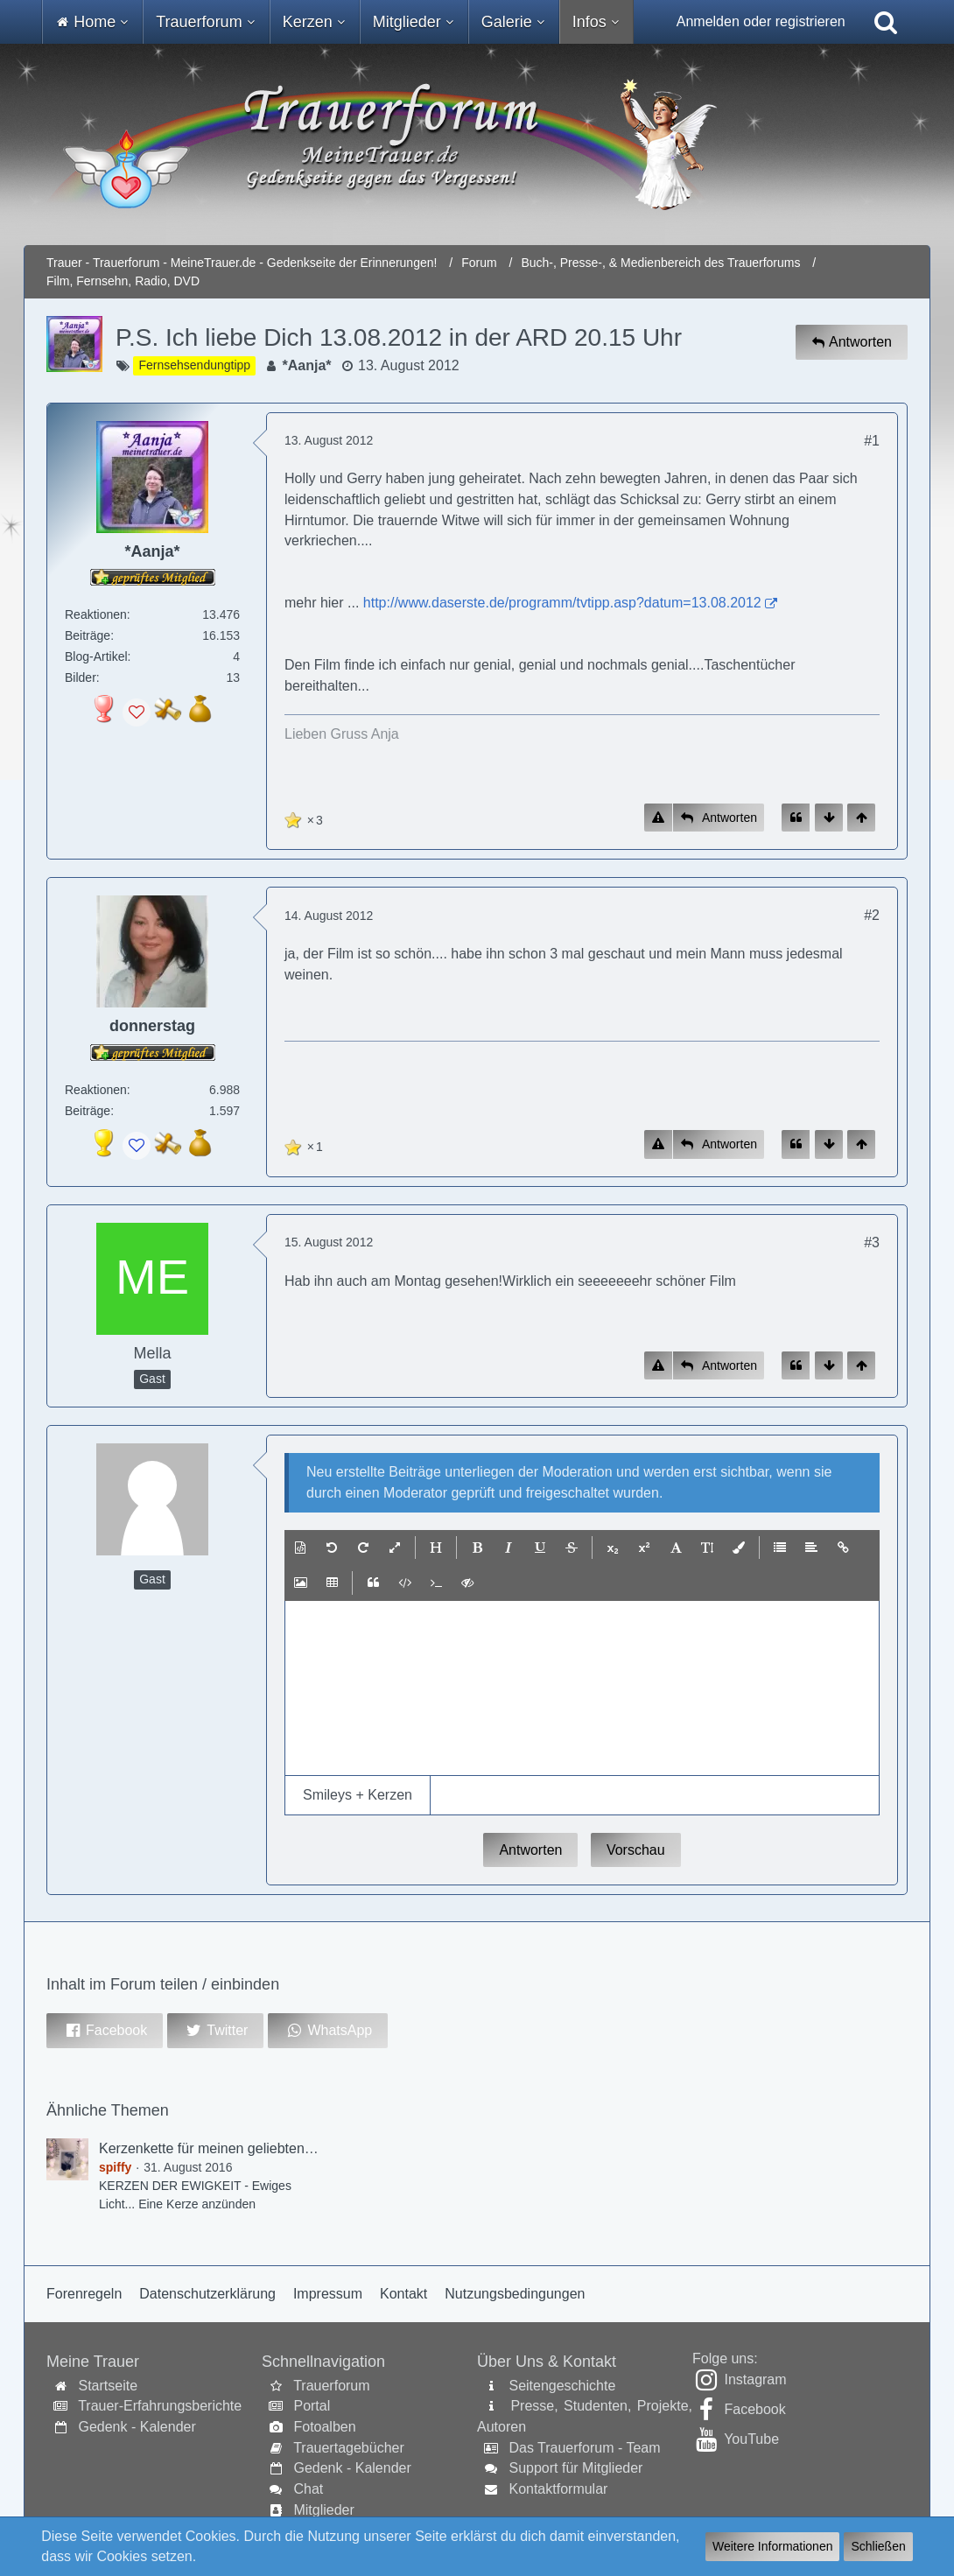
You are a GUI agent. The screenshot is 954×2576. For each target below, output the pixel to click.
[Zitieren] (796, 818)
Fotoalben (324, 2426)
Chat (308, 2488)
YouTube (751, 2439)
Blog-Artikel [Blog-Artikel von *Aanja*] (96, 656)
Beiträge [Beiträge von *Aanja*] (87, 635)
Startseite (107, 2385)
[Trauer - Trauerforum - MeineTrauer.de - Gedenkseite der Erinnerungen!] (477, 144)
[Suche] (886, 22)
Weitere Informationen (772, 2546)
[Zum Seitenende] (829, 818)
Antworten (530, 1850)
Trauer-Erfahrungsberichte (160, 2405)
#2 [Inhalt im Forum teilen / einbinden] (872, 915)
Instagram (755, 2379)
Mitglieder (323, 2509)
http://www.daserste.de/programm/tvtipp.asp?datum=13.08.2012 (562, 602)
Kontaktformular (558, 2488)
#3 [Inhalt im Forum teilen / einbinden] (872, 1242)
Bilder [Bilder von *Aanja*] (80, 677)
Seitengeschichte (562, 2385)
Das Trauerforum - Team (584, 2447)
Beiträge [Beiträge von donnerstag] (87, 1111)
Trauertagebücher (348, 2447)
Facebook (754, 2409)
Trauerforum (331, 2385)
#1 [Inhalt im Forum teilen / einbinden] (872, 440)
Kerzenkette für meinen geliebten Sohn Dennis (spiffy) (266, 2148)
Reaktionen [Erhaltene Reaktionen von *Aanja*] (96, 614)
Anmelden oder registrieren (761, 21)
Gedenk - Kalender (136, 2426)
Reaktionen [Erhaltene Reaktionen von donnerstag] (96, 1090)
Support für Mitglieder (575, 2467)
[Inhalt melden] (658, 818)
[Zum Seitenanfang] (861, 818)
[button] (300, 1548)
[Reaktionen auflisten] (305, 818)
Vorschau (636, 1850)
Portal (311, 2405)
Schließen (878, 2546)
